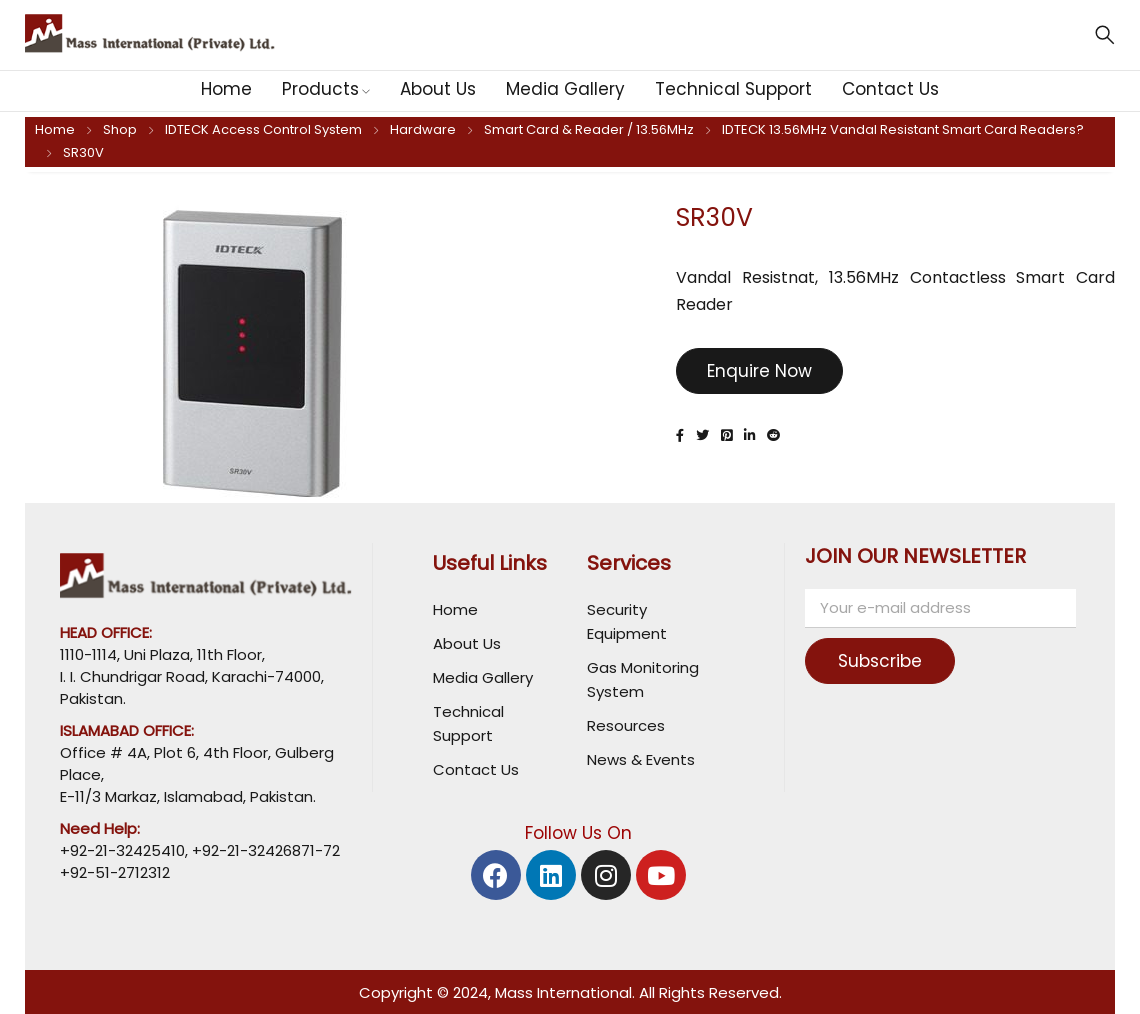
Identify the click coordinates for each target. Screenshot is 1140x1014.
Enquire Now (759, 371)
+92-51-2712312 (115, 872)
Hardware (423, 129)
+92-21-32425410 (122, 850)
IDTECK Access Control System (263, 129)
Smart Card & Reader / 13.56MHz (589, 129)
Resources (626, 725)
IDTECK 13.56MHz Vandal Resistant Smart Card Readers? (903, 129)
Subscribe (889, 661)
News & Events (641, 759)
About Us (467, 643)
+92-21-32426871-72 (264, 850)
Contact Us (476, 769)
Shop (120, 129)
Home (55, 129)
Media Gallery (483, 677)
